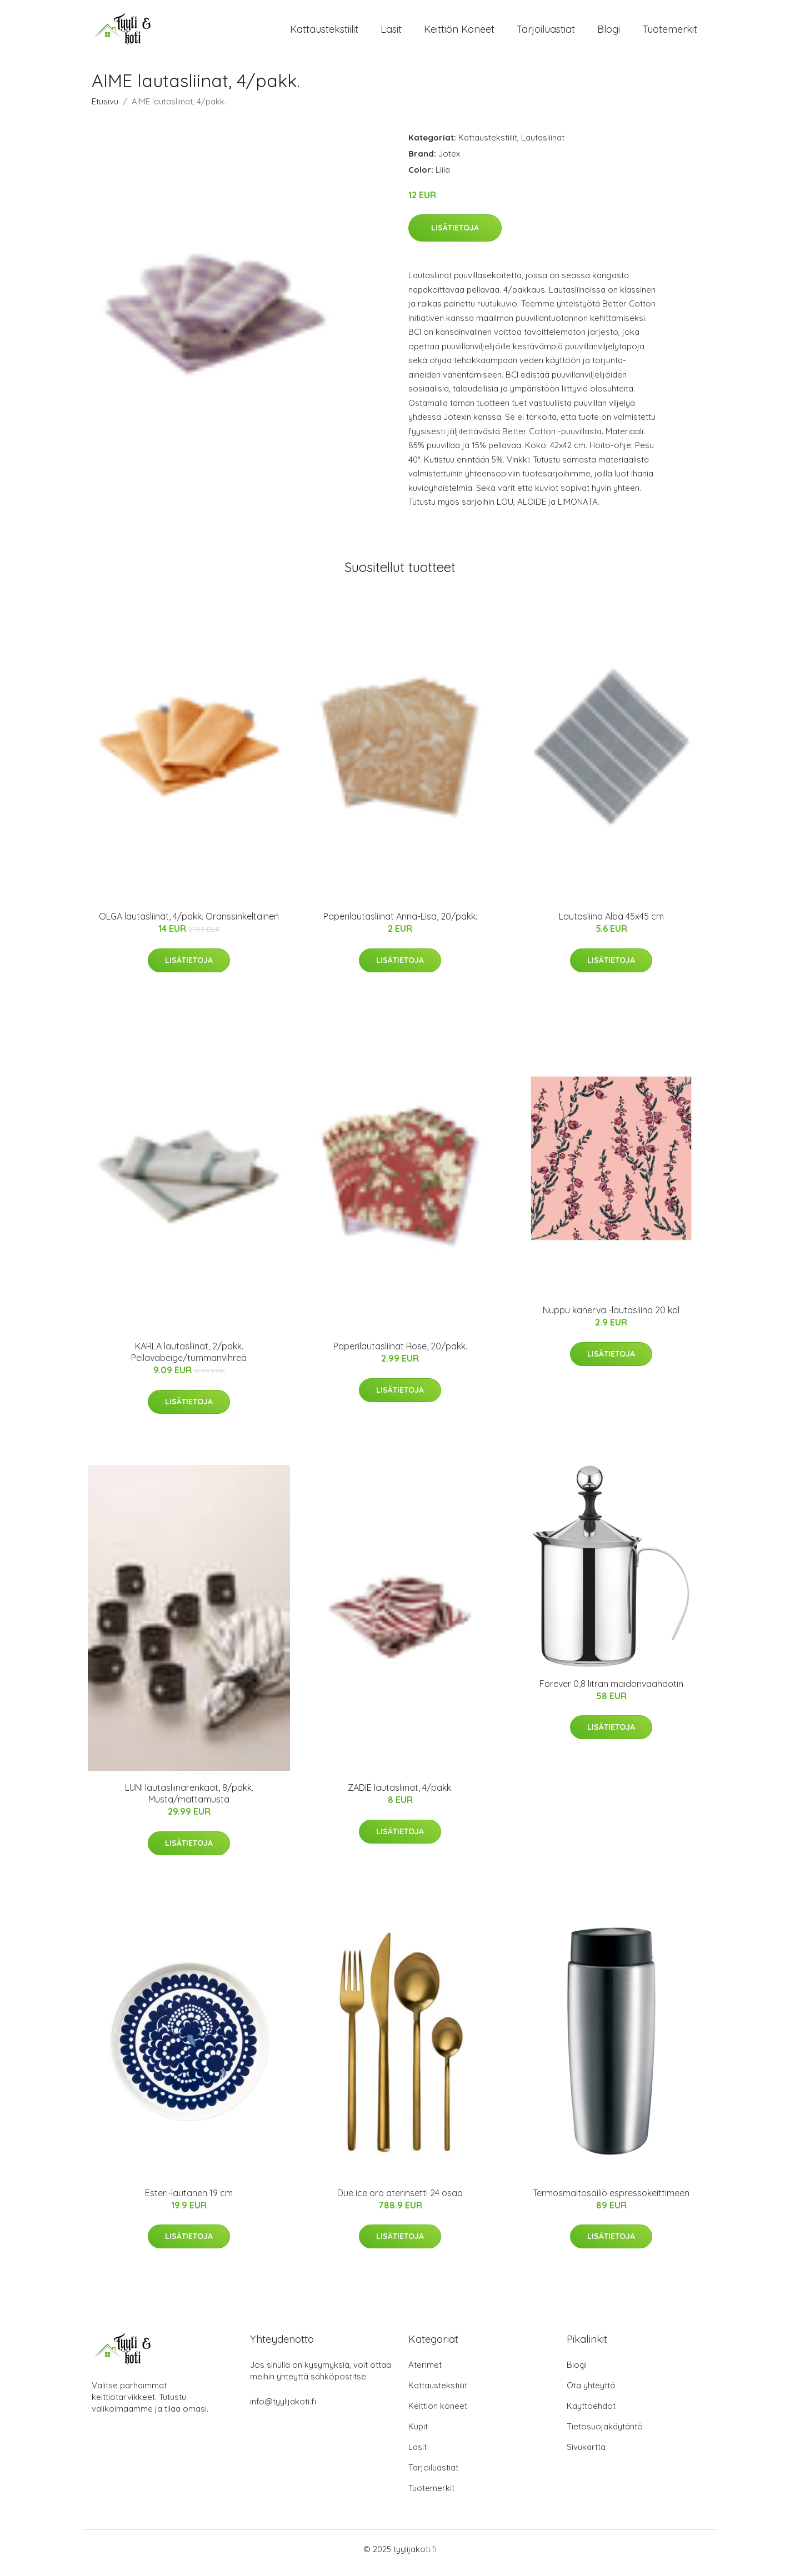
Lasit (391, 33)
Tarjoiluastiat (546, 33)
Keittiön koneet (459, 33)
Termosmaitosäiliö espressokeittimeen (611, 2200)
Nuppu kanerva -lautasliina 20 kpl (611, 1317)
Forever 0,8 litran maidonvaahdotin (611, 1691)
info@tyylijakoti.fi (283, 2409)
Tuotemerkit (669, 33)
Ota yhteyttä (591, 2393)
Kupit (418, 2434)
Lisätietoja (455, 235)
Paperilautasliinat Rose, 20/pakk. (400, 1353)
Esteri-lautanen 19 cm (189, 2200)
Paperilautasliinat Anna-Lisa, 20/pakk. (400, 924)
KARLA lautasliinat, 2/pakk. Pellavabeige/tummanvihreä (189, 1359)
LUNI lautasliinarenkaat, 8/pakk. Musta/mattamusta (189, 1801)
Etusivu (105, 109)
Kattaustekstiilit (324, 33)
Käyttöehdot (591, 2413)
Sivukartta (586, 2454)
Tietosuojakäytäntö (605, 2434)
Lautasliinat (542, 145)
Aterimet (425, 2372)
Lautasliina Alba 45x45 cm (611, 924)
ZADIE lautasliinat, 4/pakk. (400, 1795)
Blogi (608, 33)
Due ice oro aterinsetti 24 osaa (400, 2200)
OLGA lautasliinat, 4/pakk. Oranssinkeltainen (189, 924)
